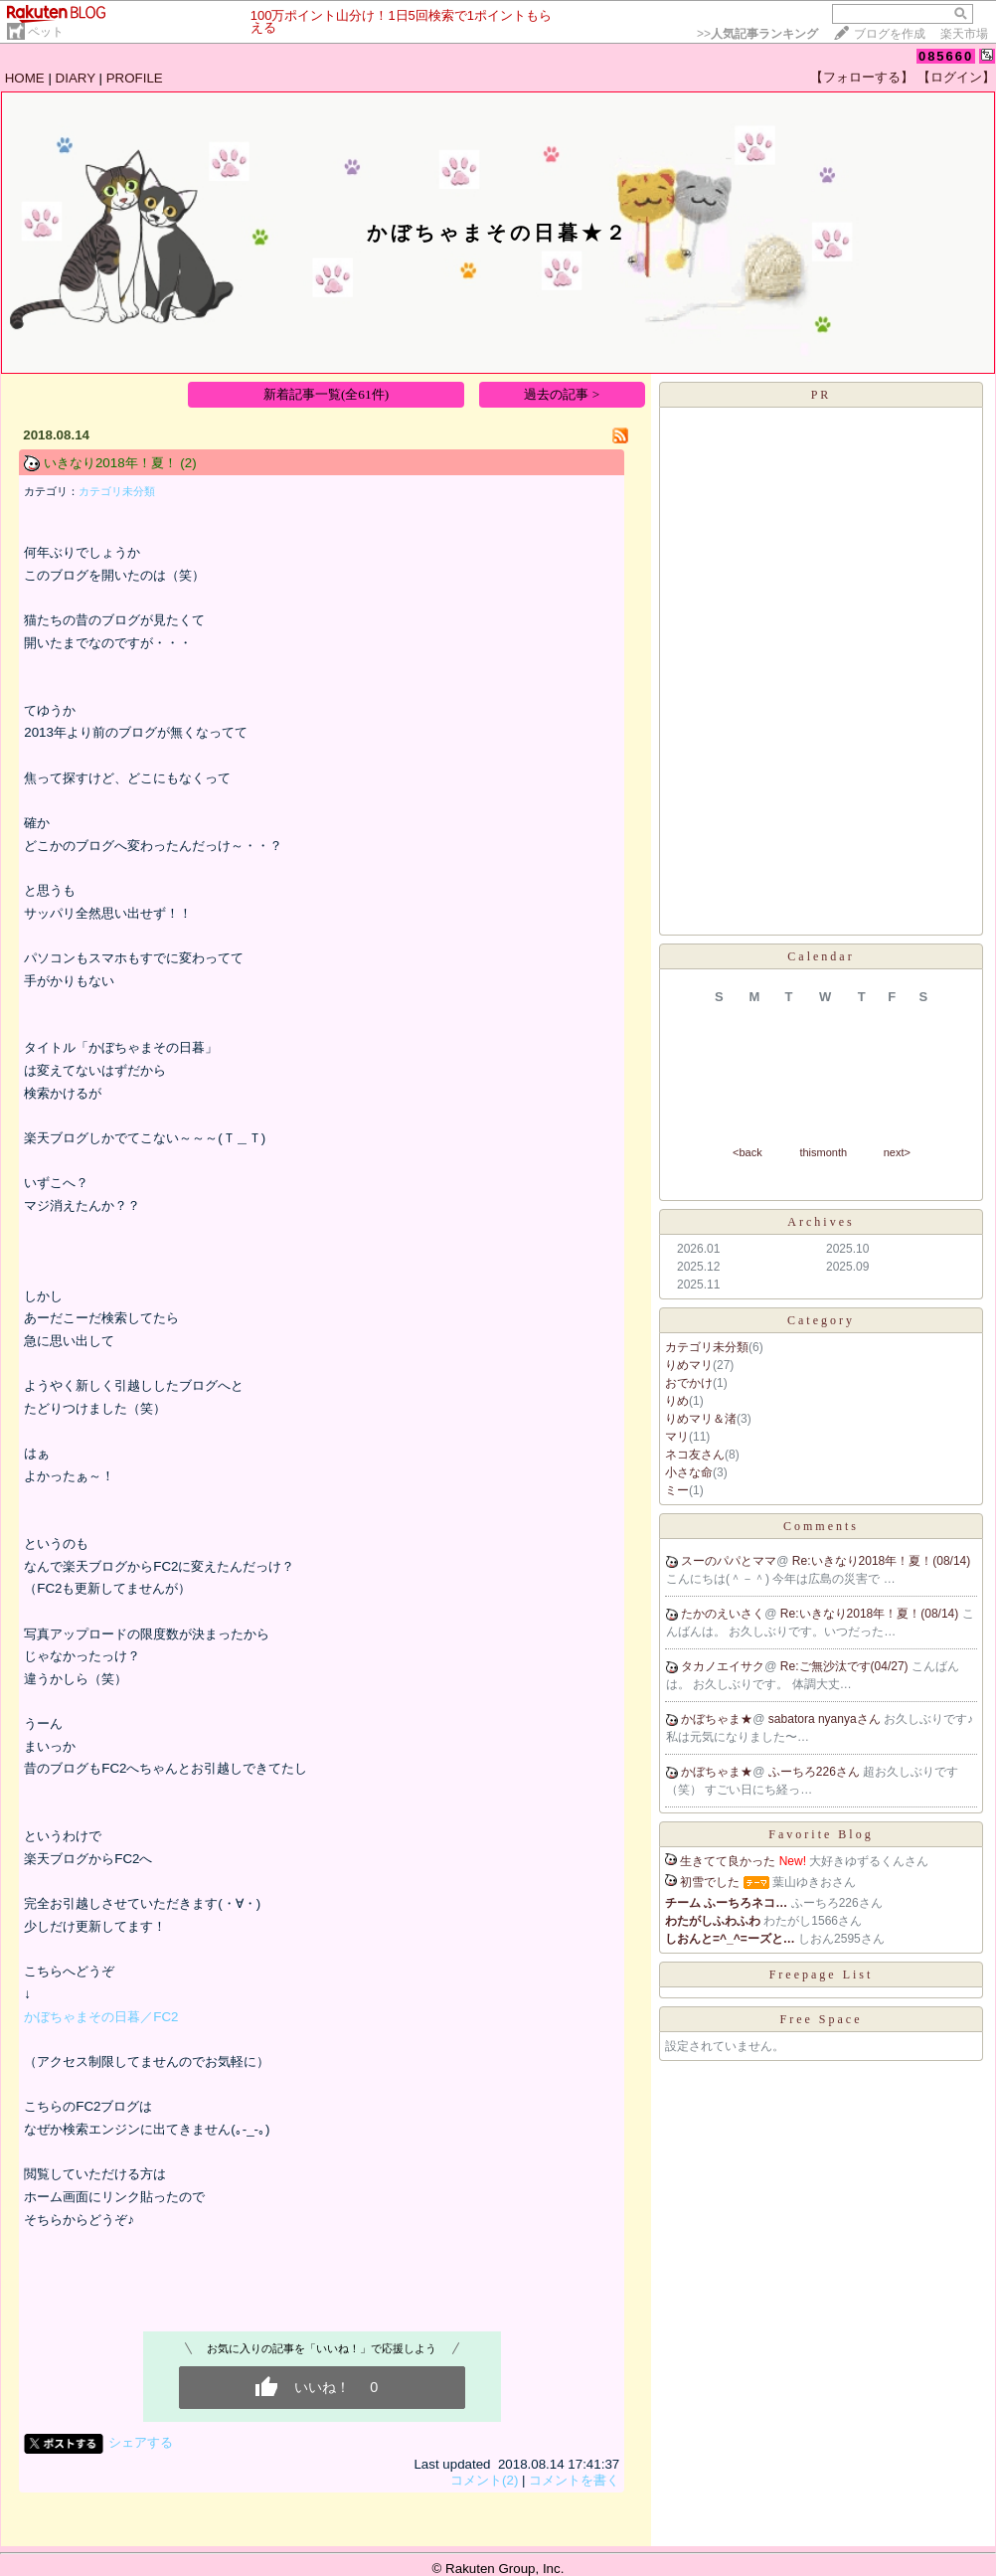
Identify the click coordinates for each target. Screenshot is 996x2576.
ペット (46, 32)
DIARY (75, 78)
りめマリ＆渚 (701, 1419)
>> (757, 34)
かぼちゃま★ (716, 1719)
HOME (25, 78)
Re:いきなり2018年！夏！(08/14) (881, 1561)
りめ (677, 1401)
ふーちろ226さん (815, 1772)
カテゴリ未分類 (117, 491)
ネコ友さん (695, 1454)
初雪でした (710, 1882)
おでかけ (689, 1383)
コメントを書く (574, 2480)
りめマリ (689, 1365)
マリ (677, 1437)
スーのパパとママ (728, 1561)
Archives (820, 1222)
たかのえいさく (722, 1614)
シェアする (140, 2442)
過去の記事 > (561, 394)
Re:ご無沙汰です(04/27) (846, 1666)
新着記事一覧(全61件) (326, 394)
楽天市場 (964, 34)
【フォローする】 (861, 77)
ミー (677, 1490)
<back (747, 1152)
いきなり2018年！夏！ (110, 462)
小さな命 (689, 1472)
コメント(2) (484, 2480)
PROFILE (134, 78)
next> (897, 1152)
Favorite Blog (820, 1834)
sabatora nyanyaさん (826, 1719)
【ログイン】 (956, 77)
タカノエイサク (722, 1666)
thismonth (823, 1152)
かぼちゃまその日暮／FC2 (101, 2016)
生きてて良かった (727, 1861)
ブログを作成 (889, 34)
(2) (188, 462)
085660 (945, 56)
